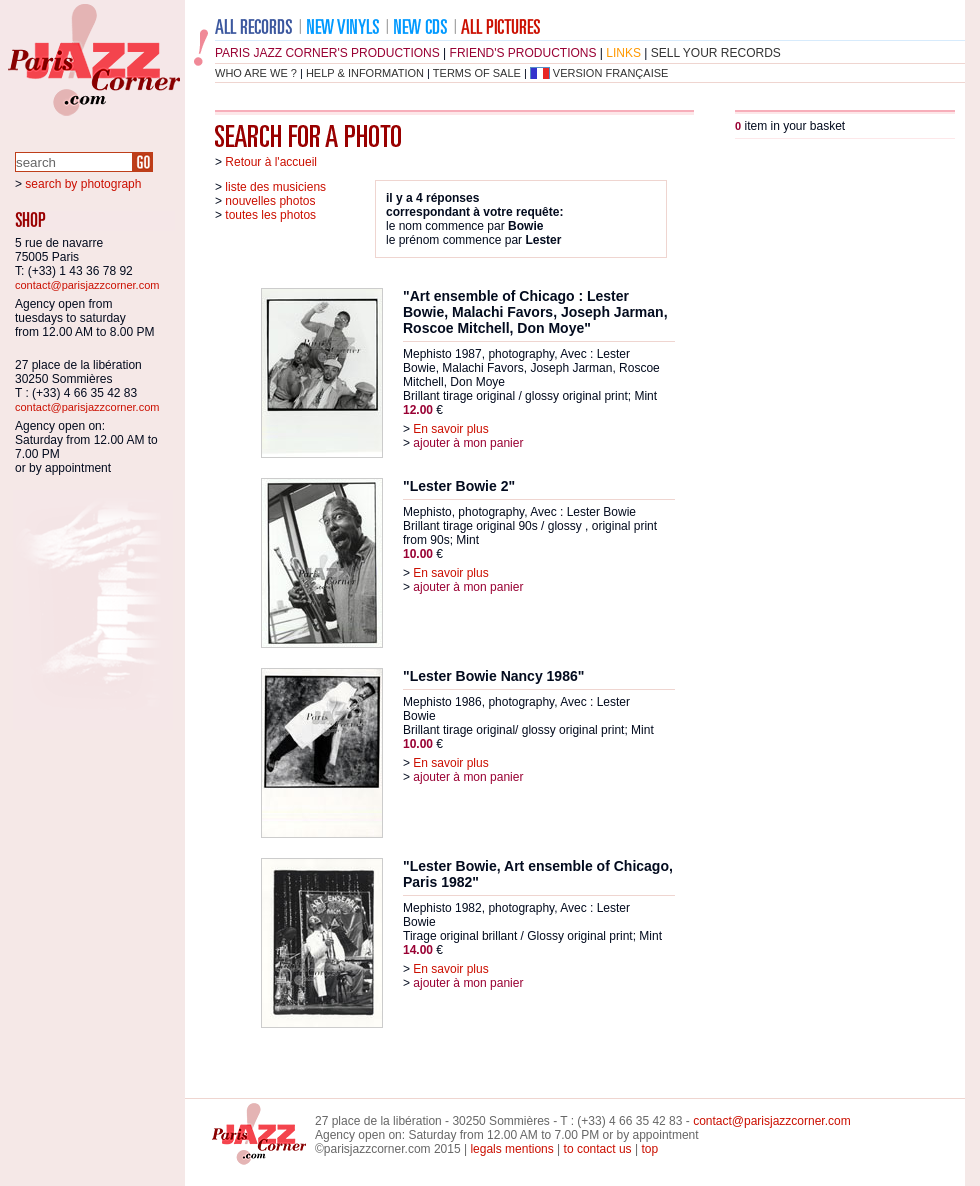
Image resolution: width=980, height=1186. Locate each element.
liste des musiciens (275, 187)
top (649, 1149)
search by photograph (83, 184)
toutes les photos (270, 215)
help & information (365, 73)
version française (611, 73)
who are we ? (256, 73)
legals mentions (511, 1149)
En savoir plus (450, 429)
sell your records (716, 53)
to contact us (598, 1149)
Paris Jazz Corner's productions (327, 53)
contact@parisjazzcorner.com (87, 285)
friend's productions (523, 53)
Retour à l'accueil (271, 162)
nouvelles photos (270, 201)
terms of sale (477, 73)
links (623, 53)
